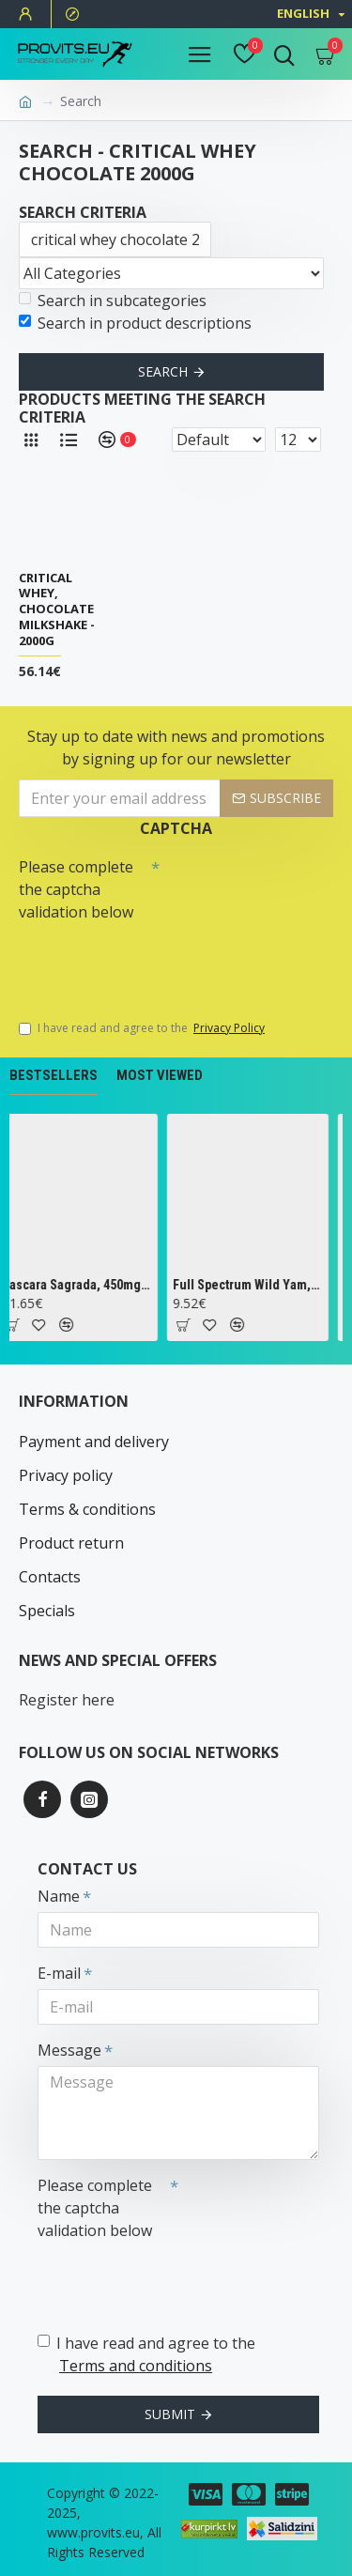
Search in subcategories (113, 300)
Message (69, 2050)
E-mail (59, 1973)
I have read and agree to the (143, 1028)
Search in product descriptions (135, 323)
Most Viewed (159, 1075)
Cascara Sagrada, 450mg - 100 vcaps (82, 1284)
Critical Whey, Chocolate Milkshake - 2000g (57, 609)
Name (59, 1896)
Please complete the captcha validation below (76, 889)
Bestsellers (53, 1075)
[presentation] (150, 961)
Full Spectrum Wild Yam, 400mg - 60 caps (254, 1284)
